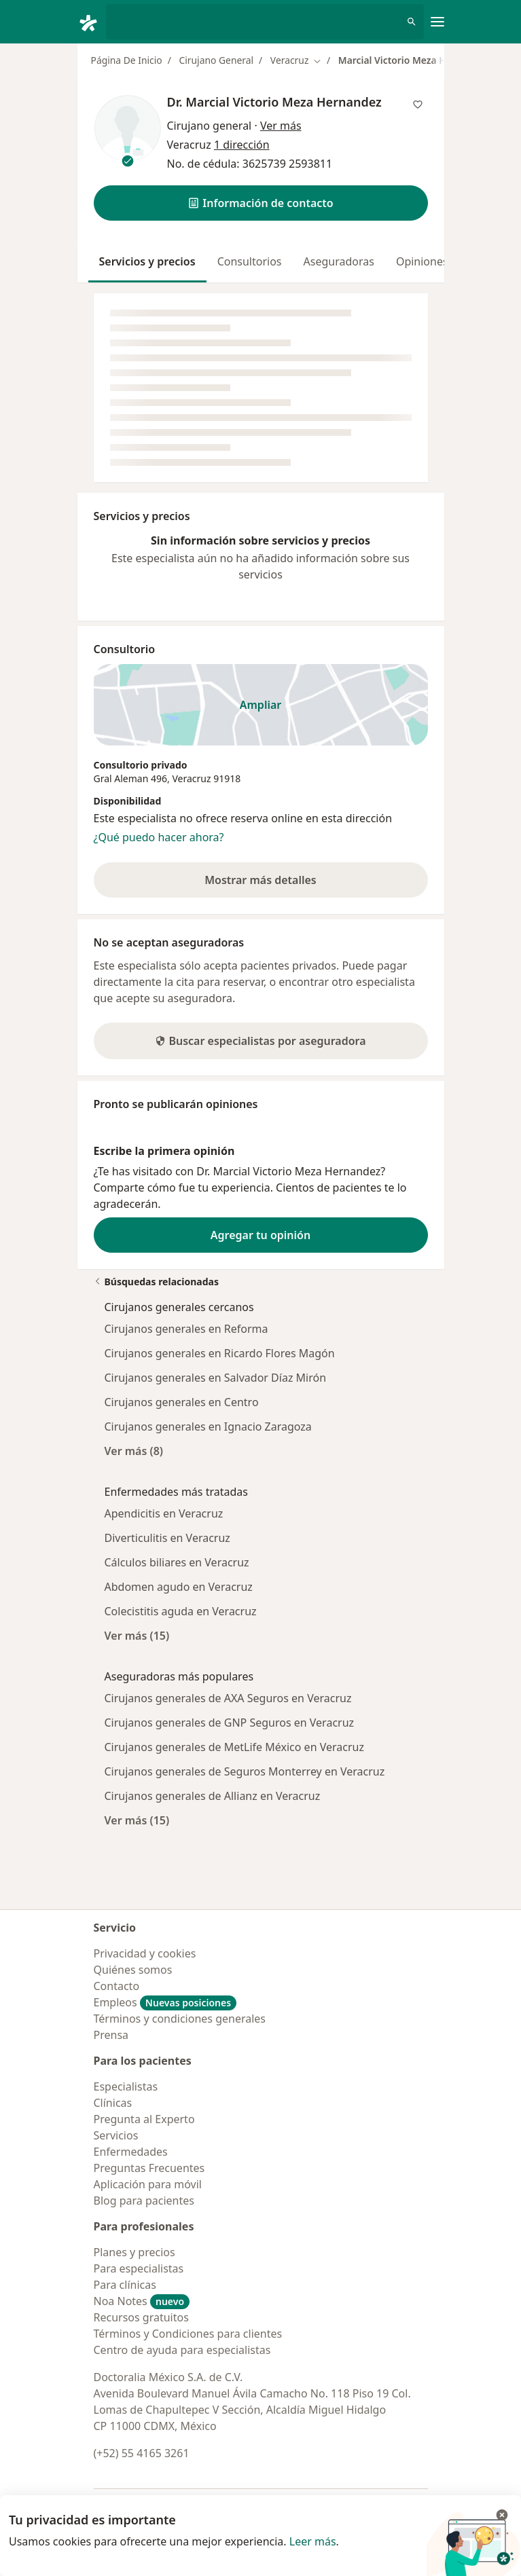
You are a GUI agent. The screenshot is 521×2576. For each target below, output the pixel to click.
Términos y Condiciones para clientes (188, 2333)
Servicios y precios (147, 261)
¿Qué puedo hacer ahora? (159, 837)
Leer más (312, 2541)
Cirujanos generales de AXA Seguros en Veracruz (228, 1698)
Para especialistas (139, 2268)
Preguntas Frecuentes (149, 2167)
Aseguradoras (339, 261)
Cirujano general (209, 125)
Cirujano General (216, 60)
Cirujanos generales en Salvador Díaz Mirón (216, 1377)
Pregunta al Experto (144, 2119)
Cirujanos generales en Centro (182, 1402)
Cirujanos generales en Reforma (186, 1328)
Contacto (117, 1986)
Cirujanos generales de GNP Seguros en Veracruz (230, 1722)
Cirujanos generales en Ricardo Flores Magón (220, 1353)
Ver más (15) (137, 1635)
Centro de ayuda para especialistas (182, 2349)
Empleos (165, 2002)
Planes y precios (134, 2252)
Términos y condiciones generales (180, 2018)
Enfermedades (131, 2151)
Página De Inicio (126, 60)
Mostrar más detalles (278, 884)
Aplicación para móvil (148, 2184)
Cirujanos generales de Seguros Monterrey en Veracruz (245, 1771)
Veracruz (191, 778)
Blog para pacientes (144, 2200)
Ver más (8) (134, 1450)
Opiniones (422, 261)
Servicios (116, 2135)
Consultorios (249, 261)
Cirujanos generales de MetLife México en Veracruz (234, 1747)
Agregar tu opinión (260, 1235)
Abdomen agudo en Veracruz (179, 1586)
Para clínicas (125, 2284)
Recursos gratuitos (141, 2317)
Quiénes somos (133, 1969)
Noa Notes (142, 2301)
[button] (261, 203)
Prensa (111, 2034)
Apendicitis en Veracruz (164, 1513)
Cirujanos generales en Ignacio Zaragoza (208, 1426)
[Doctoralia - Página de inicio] (91, 21)
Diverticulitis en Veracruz (167, 1537)
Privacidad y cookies (145, 1953)
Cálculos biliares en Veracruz (177, 1562)
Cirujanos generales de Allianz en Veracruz (213, 1795)
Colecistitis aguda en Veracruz (181, 1611)
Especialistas (126, 2086)
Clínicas (113, 2102)
